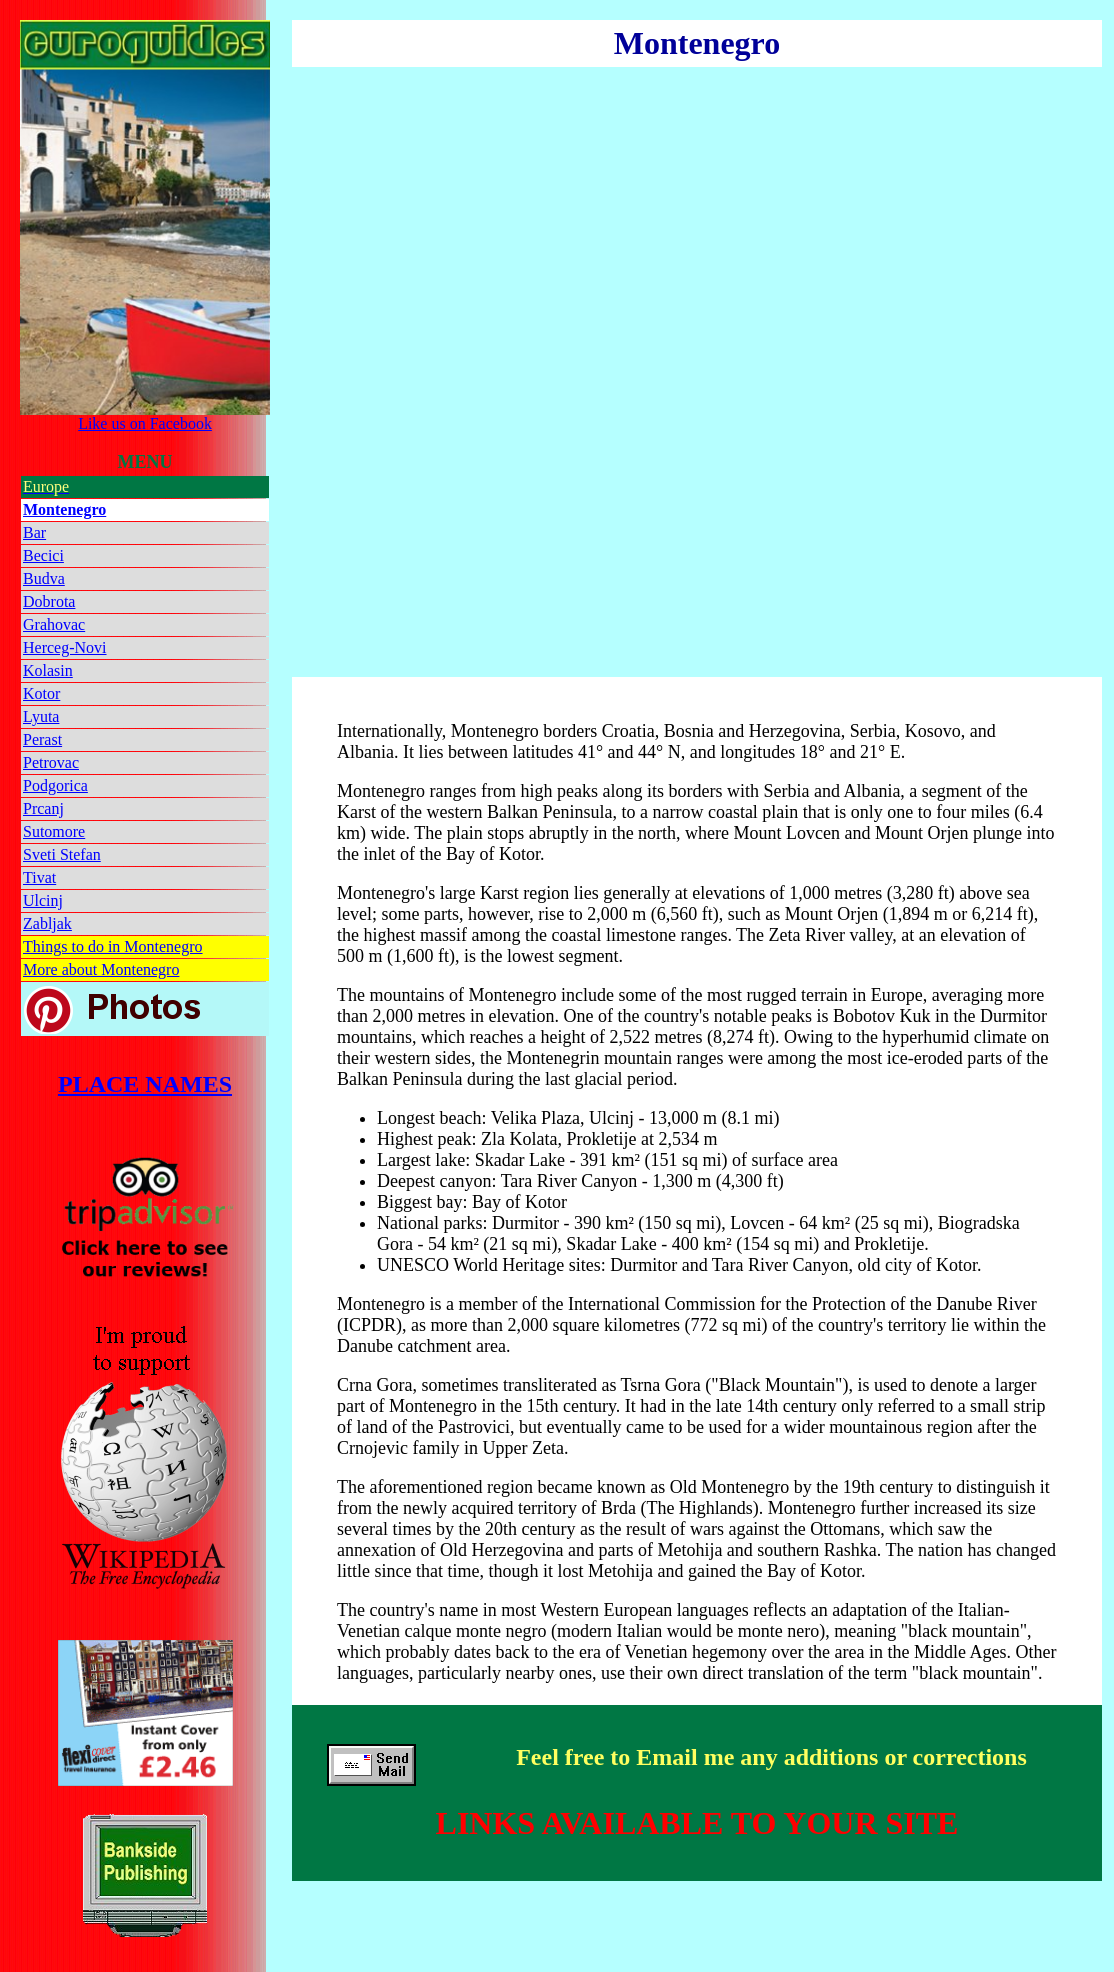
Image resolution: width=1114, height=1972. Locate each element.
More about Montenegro (101, 969)
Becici (43, 555)
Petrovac (51, 762)
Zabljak (47, 923)
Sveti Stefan (62, 854)
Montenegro (64, 509)
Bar (34, 532)
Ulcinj (43, 900)
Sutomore (54, 831)
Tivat (39, 877)
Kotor (41, 693)
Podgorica (55, 785)
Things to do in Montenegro (113, 946)
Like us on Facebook (145, 416)
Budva (44, 578)
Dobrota (49, 601)
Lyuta (41, 716)
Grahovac (54, 624)
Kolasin (48, 670)
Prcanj (43, 808)
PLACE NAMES (145, 1084)
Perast (42, 739)
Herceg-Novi (65, 647)
